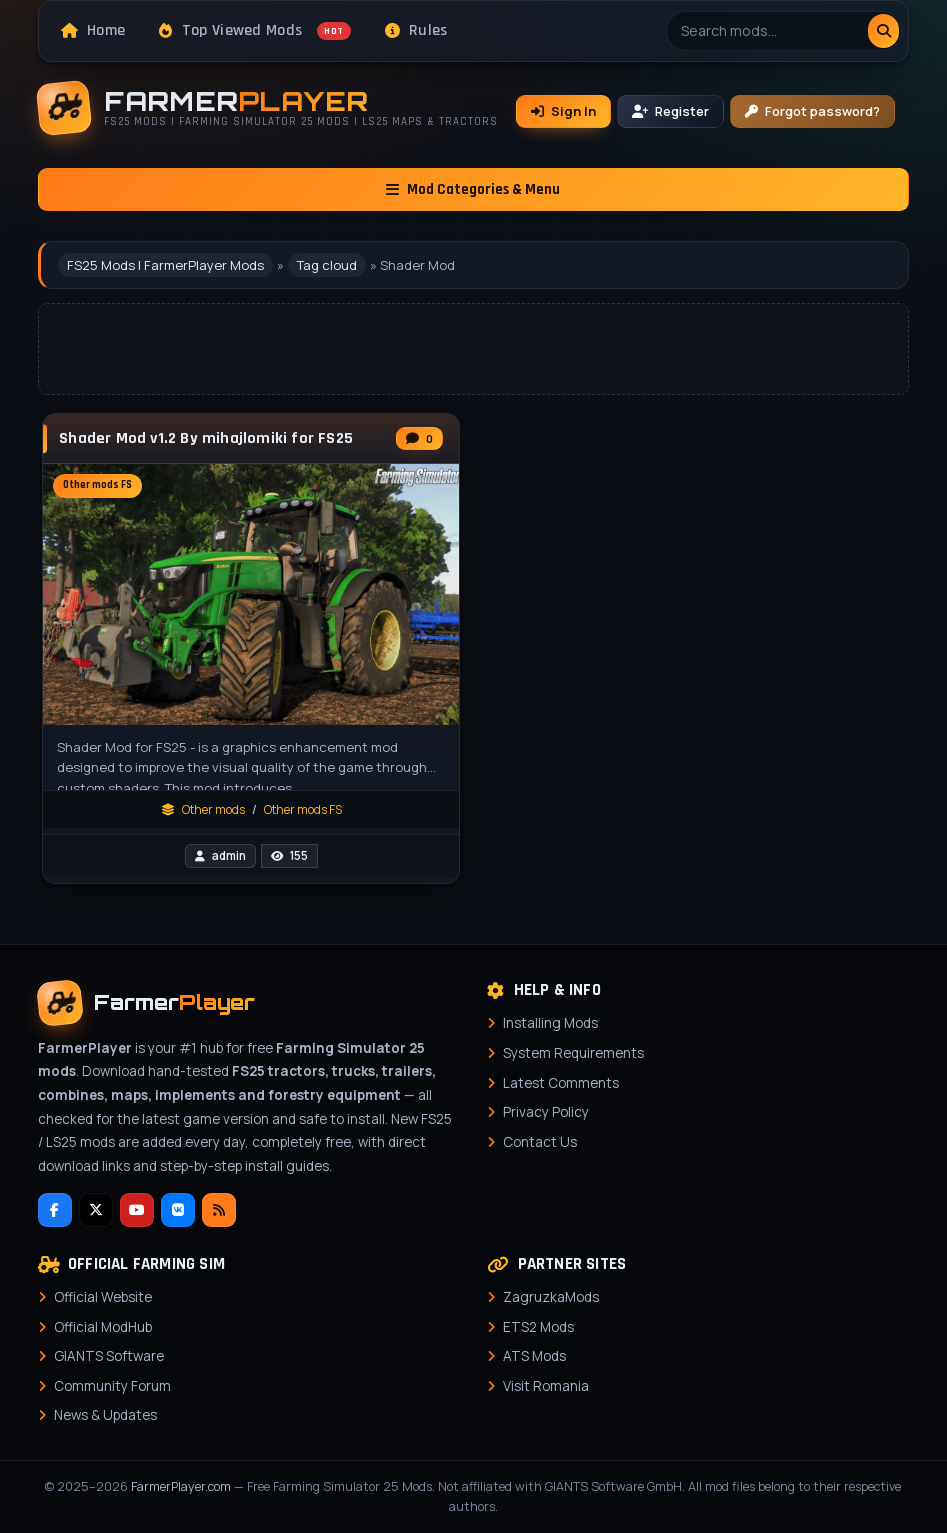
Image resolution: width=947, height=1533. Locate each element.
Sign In (563, 111)
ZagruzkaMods (551, 1297)
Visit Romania (546, 1386)
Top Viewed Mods (254, 30)
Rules (416, 30)
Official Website (103, 1297)
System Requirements (573, 1053)
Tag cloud (327, 265)
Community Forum (112, 1386)
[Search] (883, 31)
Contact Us (540, 1142)
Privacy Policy (546, 1112)
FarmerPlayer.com (181, 1486)
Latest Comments (561, 1083)
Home (93, 30)
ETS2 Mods (538, 1327)
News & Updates (105, 1415)
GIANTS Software (109, 1356)
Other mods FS (303, 809)
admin (229, 856)
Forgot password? (812, 111)
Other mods (213, 809)
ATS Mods (534, 1356)
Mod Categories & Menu (473, 189)
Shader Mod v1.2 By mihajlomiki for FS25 (206, 439)
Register (670, 111)
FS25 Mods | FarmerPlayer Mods (165, 265)
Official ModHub (103, 1327)
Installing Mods (550, 1023)
